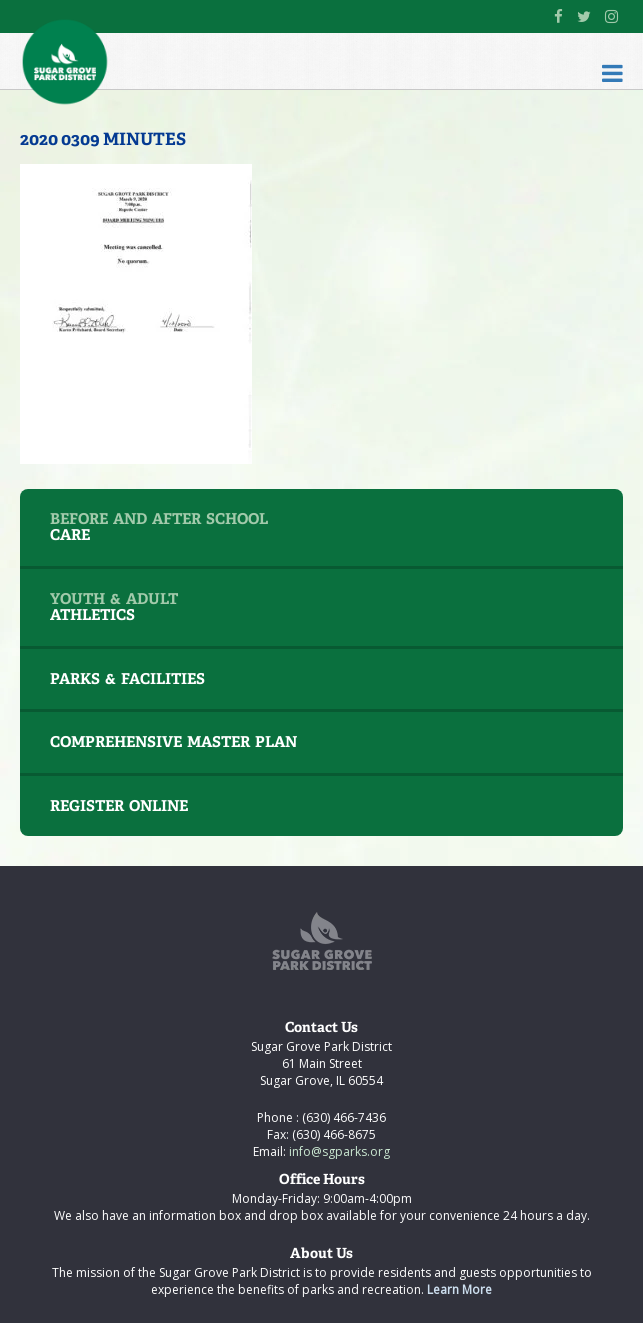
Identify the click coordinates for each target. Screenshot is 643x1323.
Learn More (459, 1289)
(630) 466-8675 (332, 1134)
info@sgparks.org (338, 1151)
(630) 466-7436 (342, 1117)
